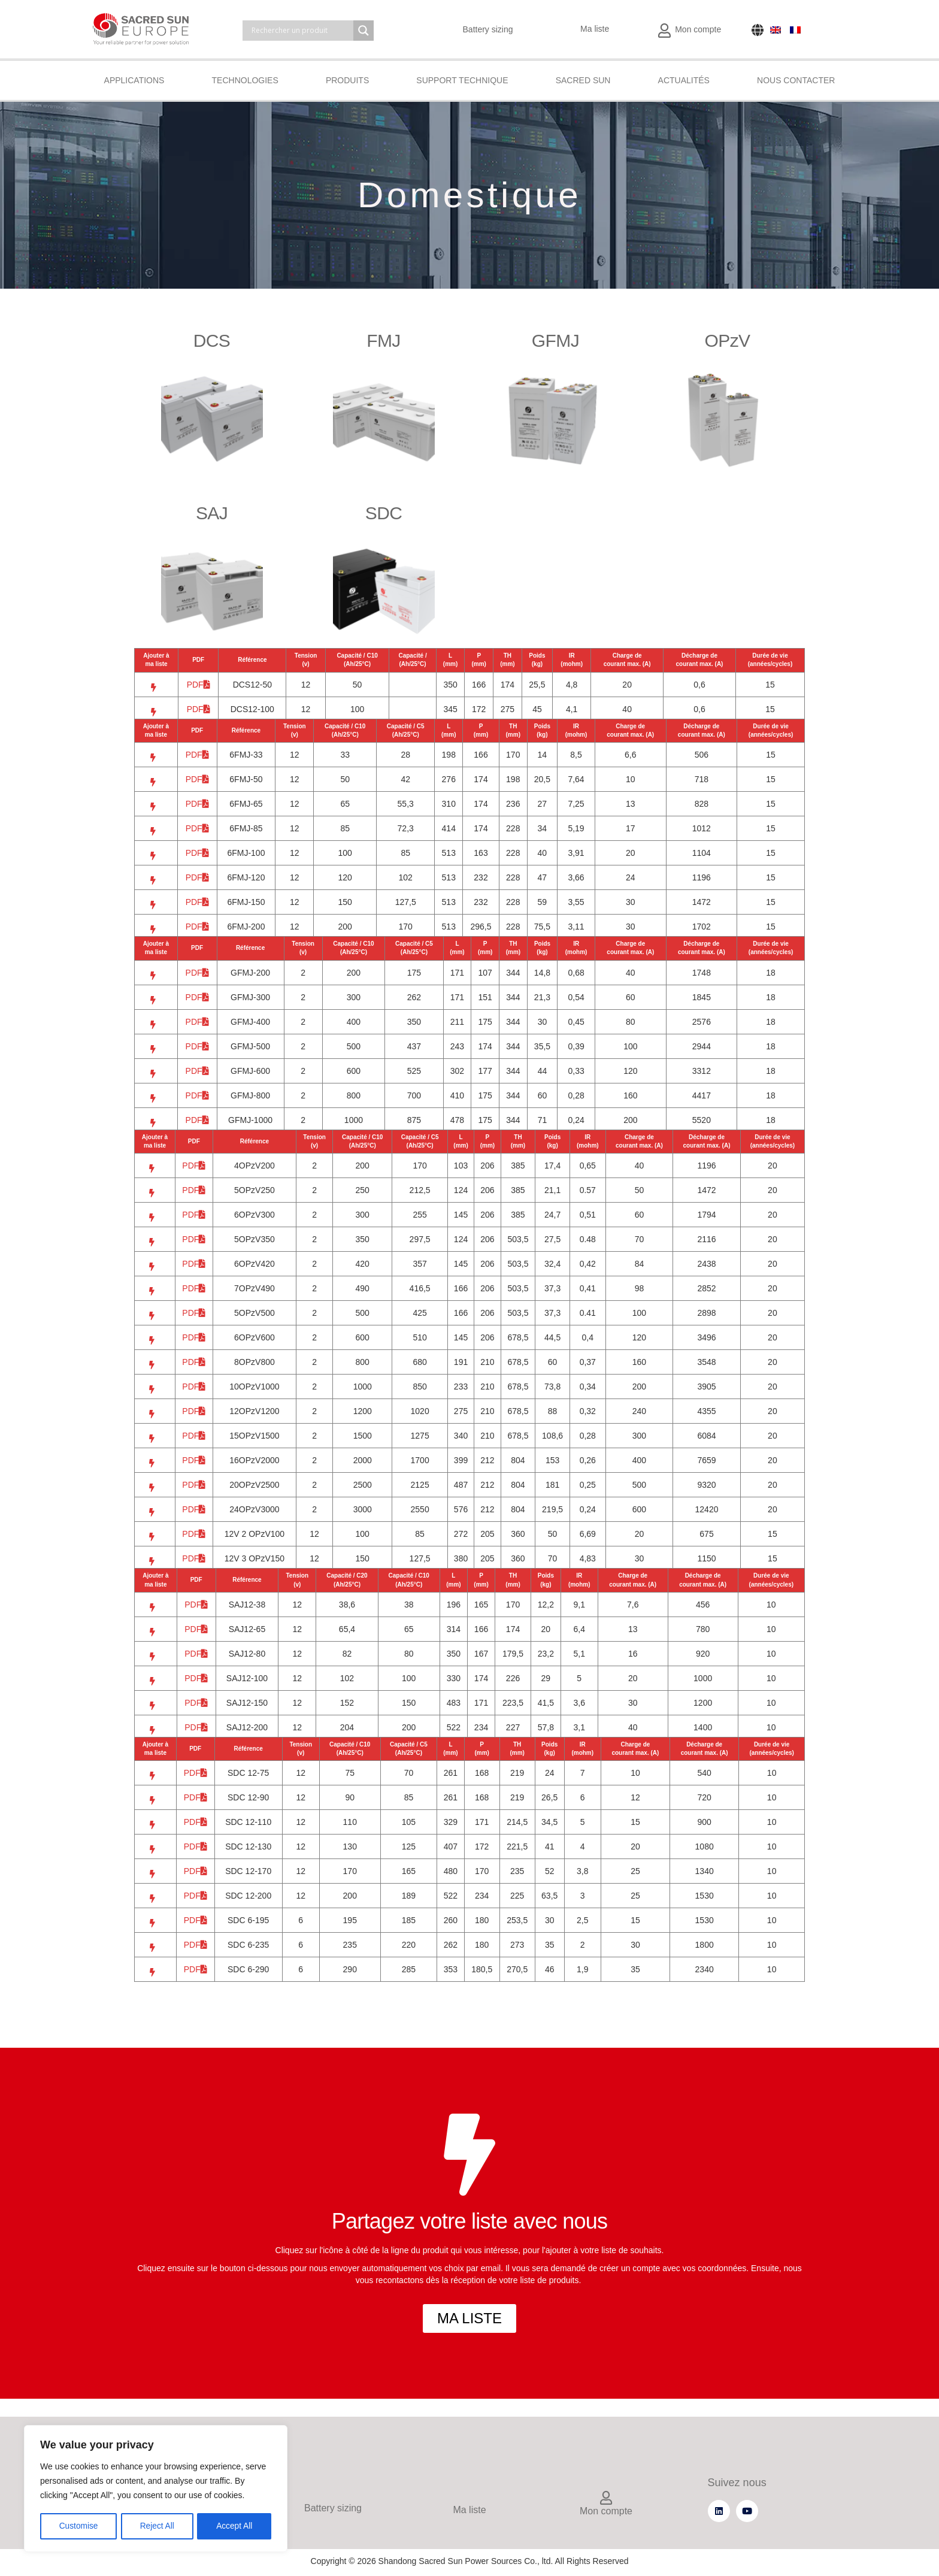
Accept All (234, 2526)
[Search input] (301, 30)
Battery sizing (488, 29)
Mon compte (698, 29)
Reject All (157, 2526)
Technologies (245, 80)
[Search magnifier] (363, 30)
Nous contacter (796, 80)
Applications (134, 80)
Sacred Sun (583, 80)
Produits (347, 80)
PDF (198, 684)
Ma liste (594, 29)
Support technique (462, 80)
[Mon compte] (606, 2499)
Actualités (684, 80)
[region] (155, 2489)
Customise (78, 2526)
